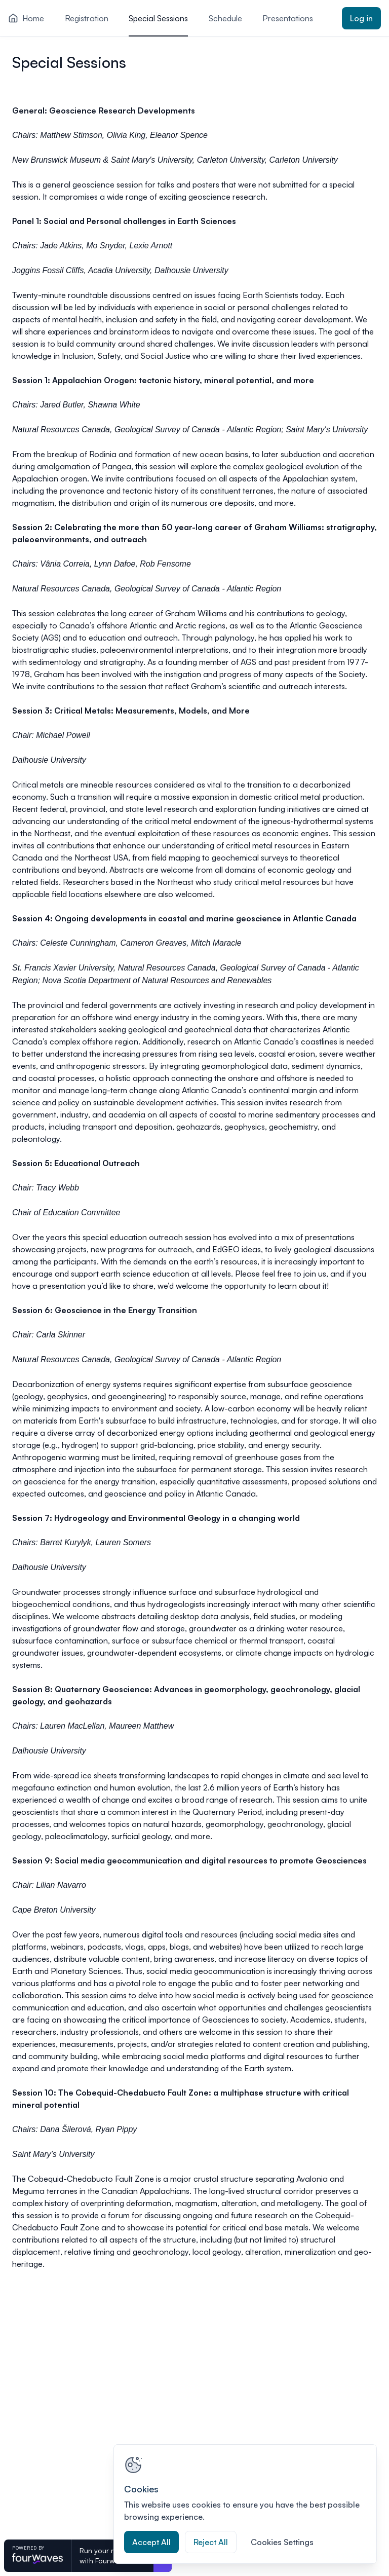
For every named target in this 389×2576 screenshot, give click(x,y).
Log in (361, 18)
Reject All (210, 2542)
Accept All (151, 2542)
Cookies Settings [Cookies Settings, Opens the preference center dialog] (282, 2542)
